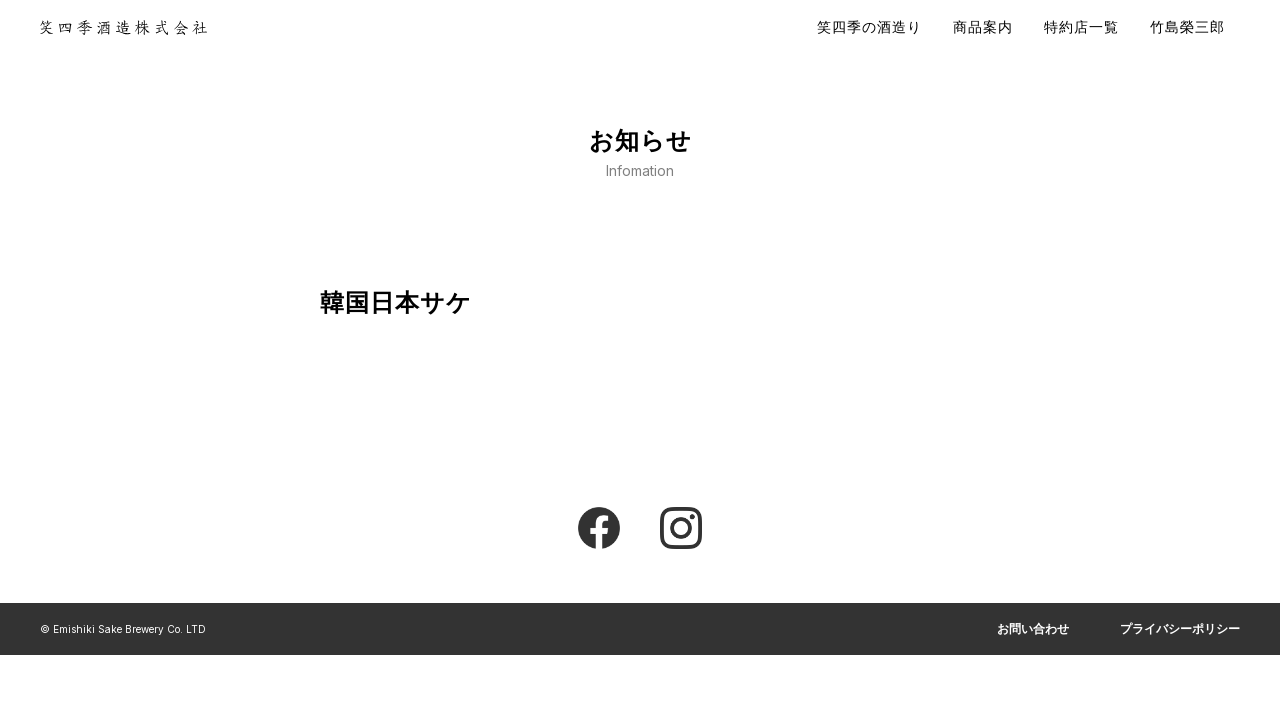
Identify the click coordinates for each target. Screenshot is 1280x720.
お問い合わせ (1033, 629)
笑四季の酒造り (869, 27)
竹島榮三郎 (1187, 27)
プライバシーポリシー (1180, 629)
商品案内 (983, 27)
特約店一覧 (1081, 27)
